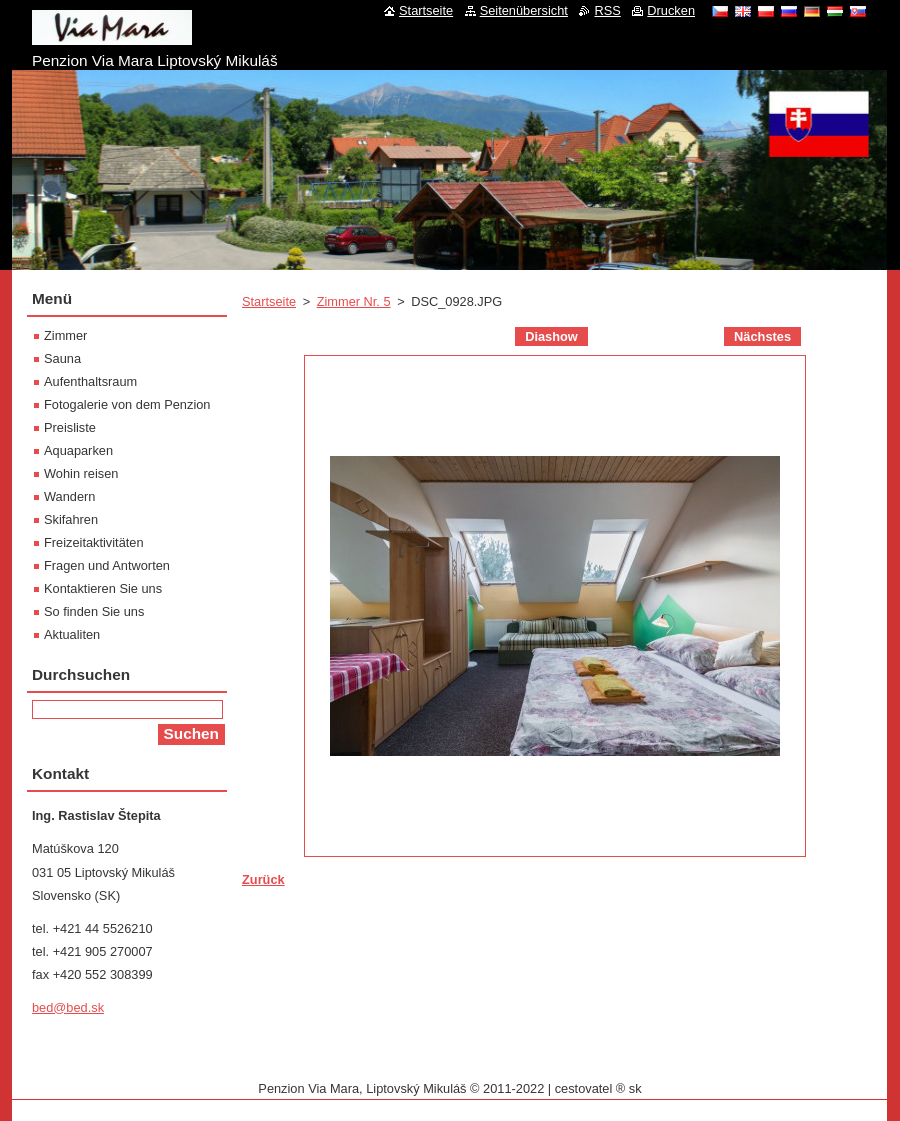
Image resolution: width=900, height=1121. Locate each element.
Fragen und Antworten (107, 565)
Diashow (551, 336)
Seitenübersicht (524, 10)
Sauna (62, 358)
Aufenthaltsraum (90, 381)
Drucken (671, 10)
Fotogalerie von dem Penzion (127, 404)
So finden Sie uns (94, 611)
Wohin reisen (81, 473)
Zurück (263, 879)
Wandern (69, 496)
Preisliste (70, 427)
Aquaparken (78, 450)
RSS (607, 10)
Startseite (269, 301)
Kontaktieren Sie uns (103, 588)
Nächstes (762, 336)
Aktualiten (72, 634)
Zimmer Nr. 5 (354, 301)
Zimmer (65, 335)
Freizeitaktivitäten (94, 542)
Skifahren (71, 519)
